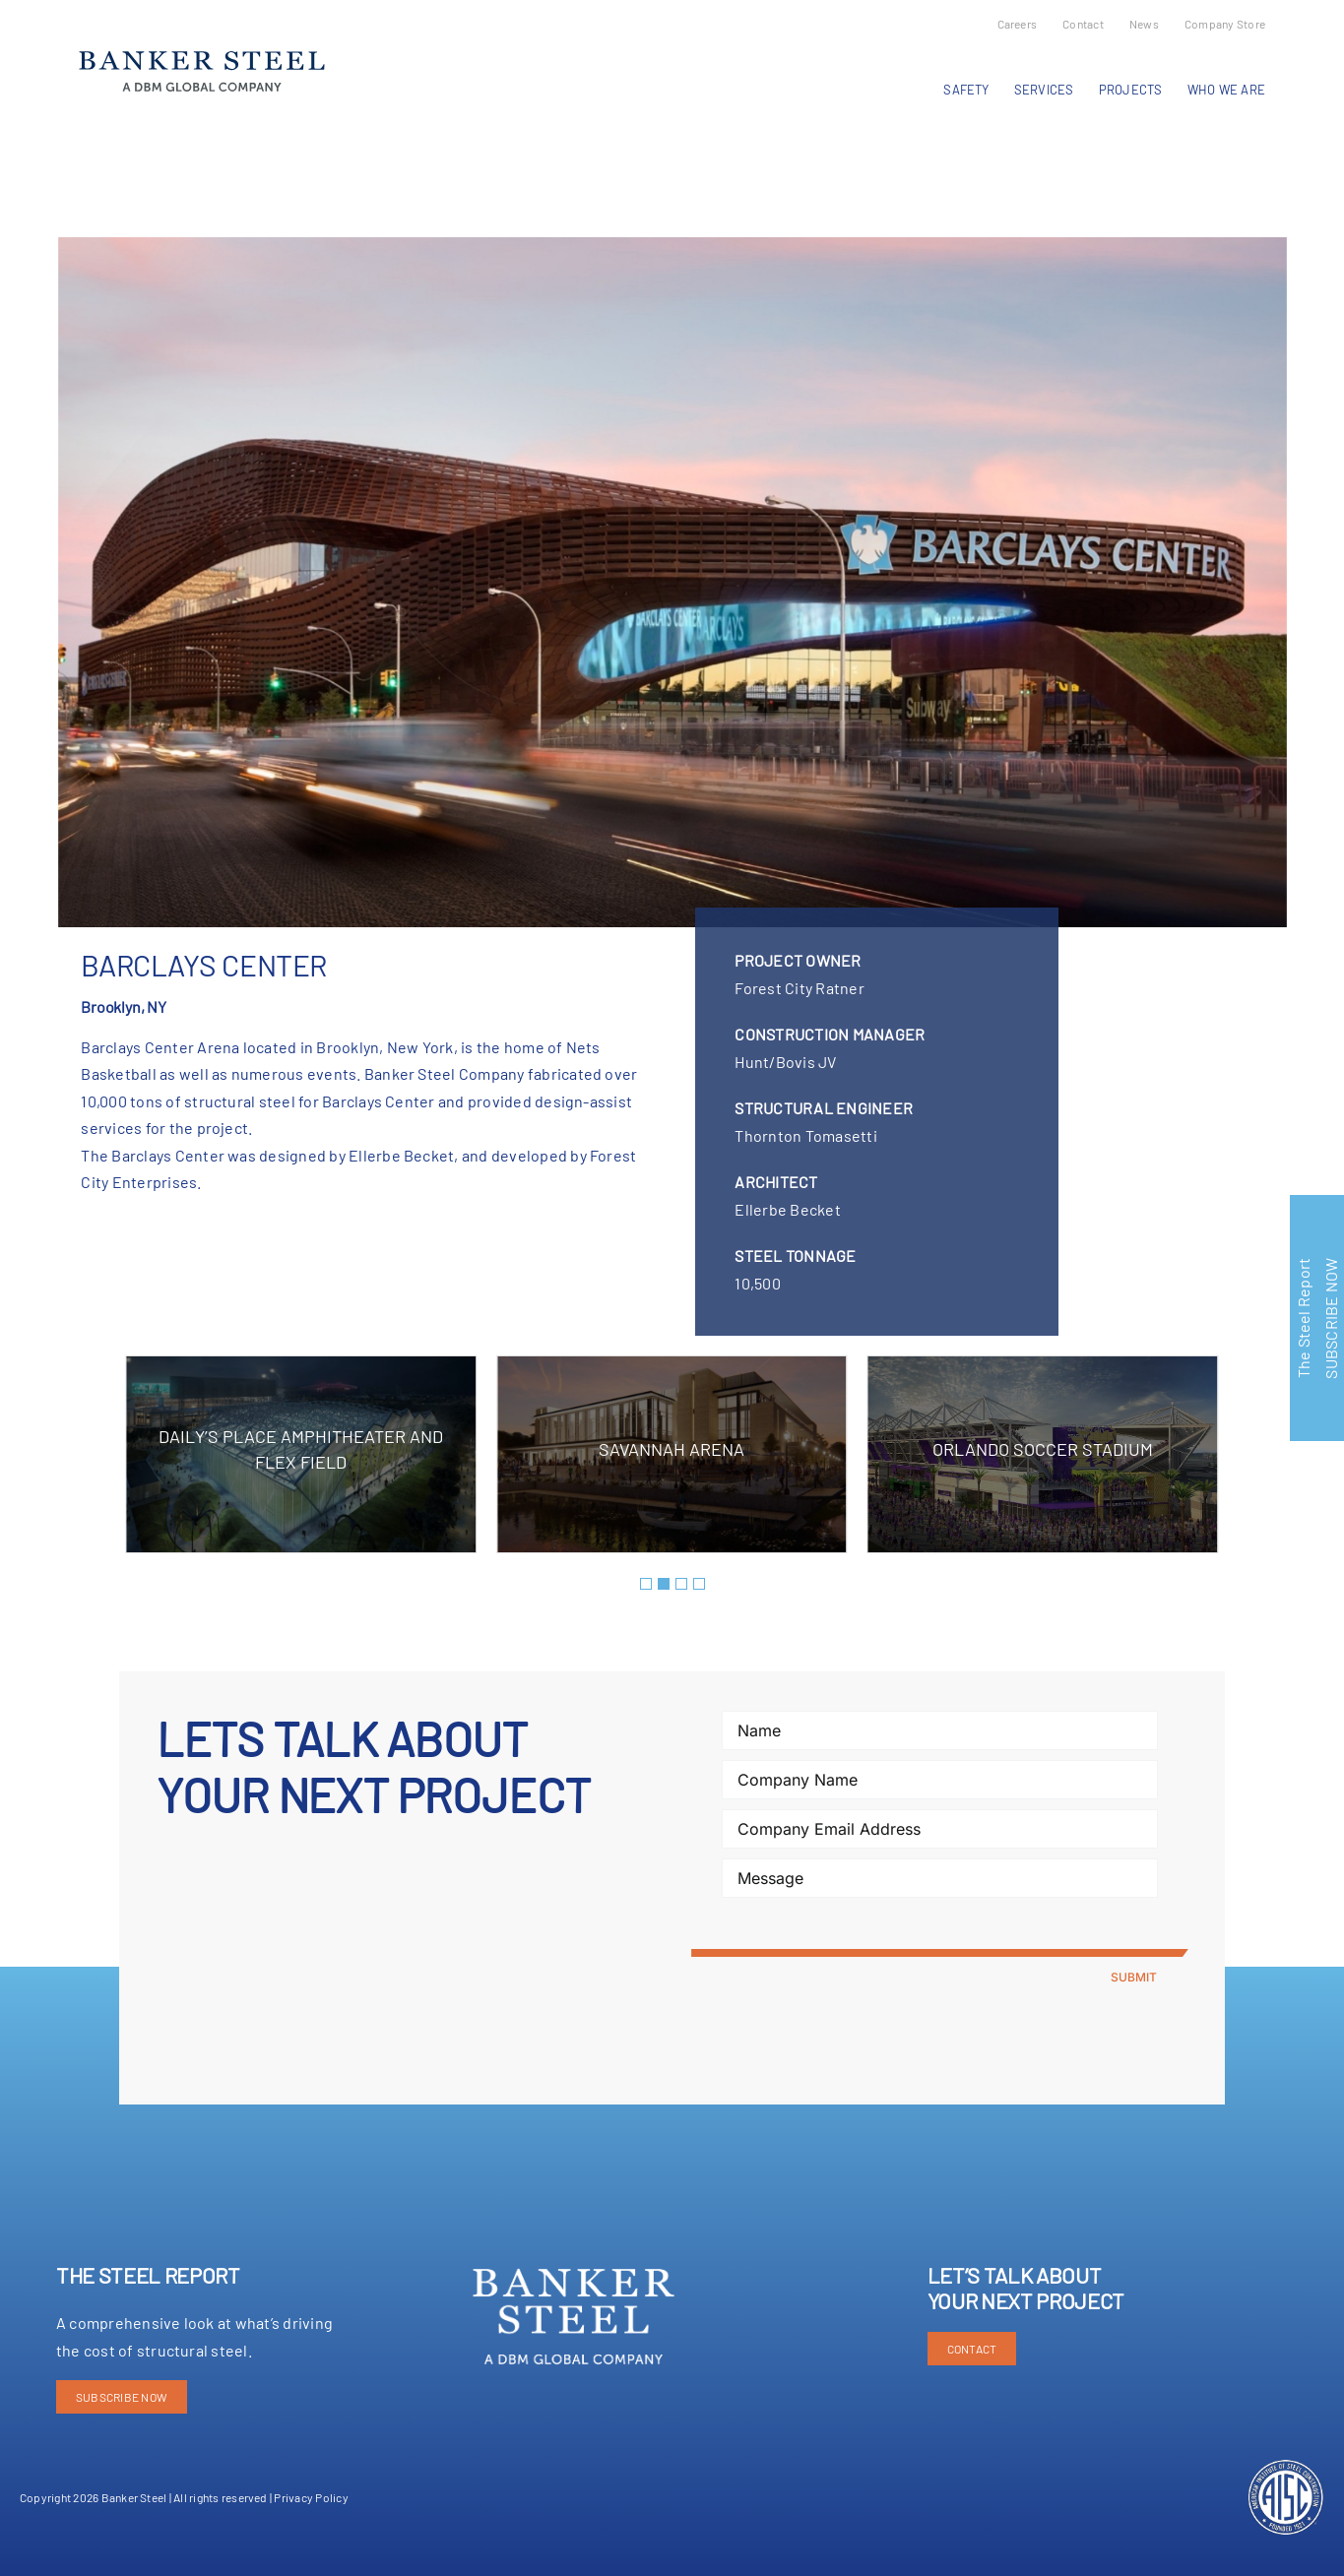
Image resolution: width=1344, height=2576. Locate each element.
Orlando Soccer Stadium (1042, 1449)
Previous (90, 161)
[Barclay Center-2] (672, 582)
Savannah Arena (671, 1449)
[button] (646, 1584)
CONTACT (972, 2349)
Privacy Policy (311, 2497)
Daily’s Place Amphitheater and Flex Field (301, 1449)
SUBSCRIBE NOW (121, 2397)
